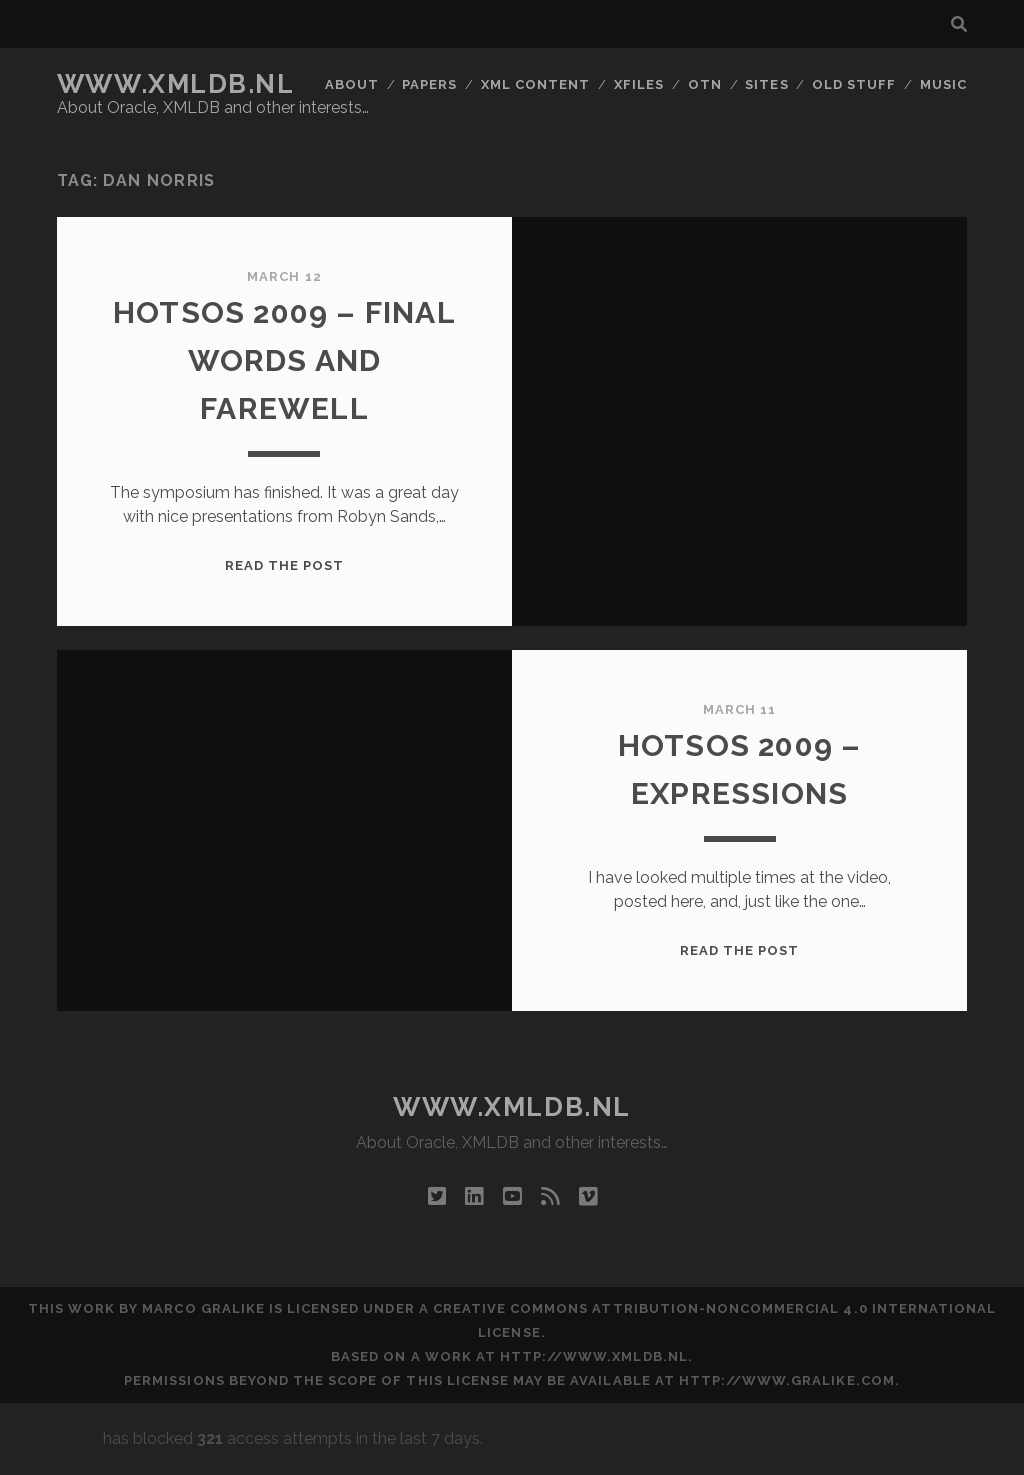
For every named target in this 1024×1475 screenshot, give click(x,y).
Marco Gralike (203, 1308)
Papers (429, 84)
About (352, 84)
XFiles (639, 84)
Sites (766, 84)
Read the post (285, 565)
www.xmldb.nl (176, 84)
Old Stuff (854, 84)
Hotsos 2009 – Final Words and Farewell (284, 360)
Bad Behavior (49, 1438)
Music (943, 84)
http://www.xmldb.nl (594, 1356)
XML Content (535, 84)
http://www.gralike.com (787, 1380)
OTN (705, 84)
